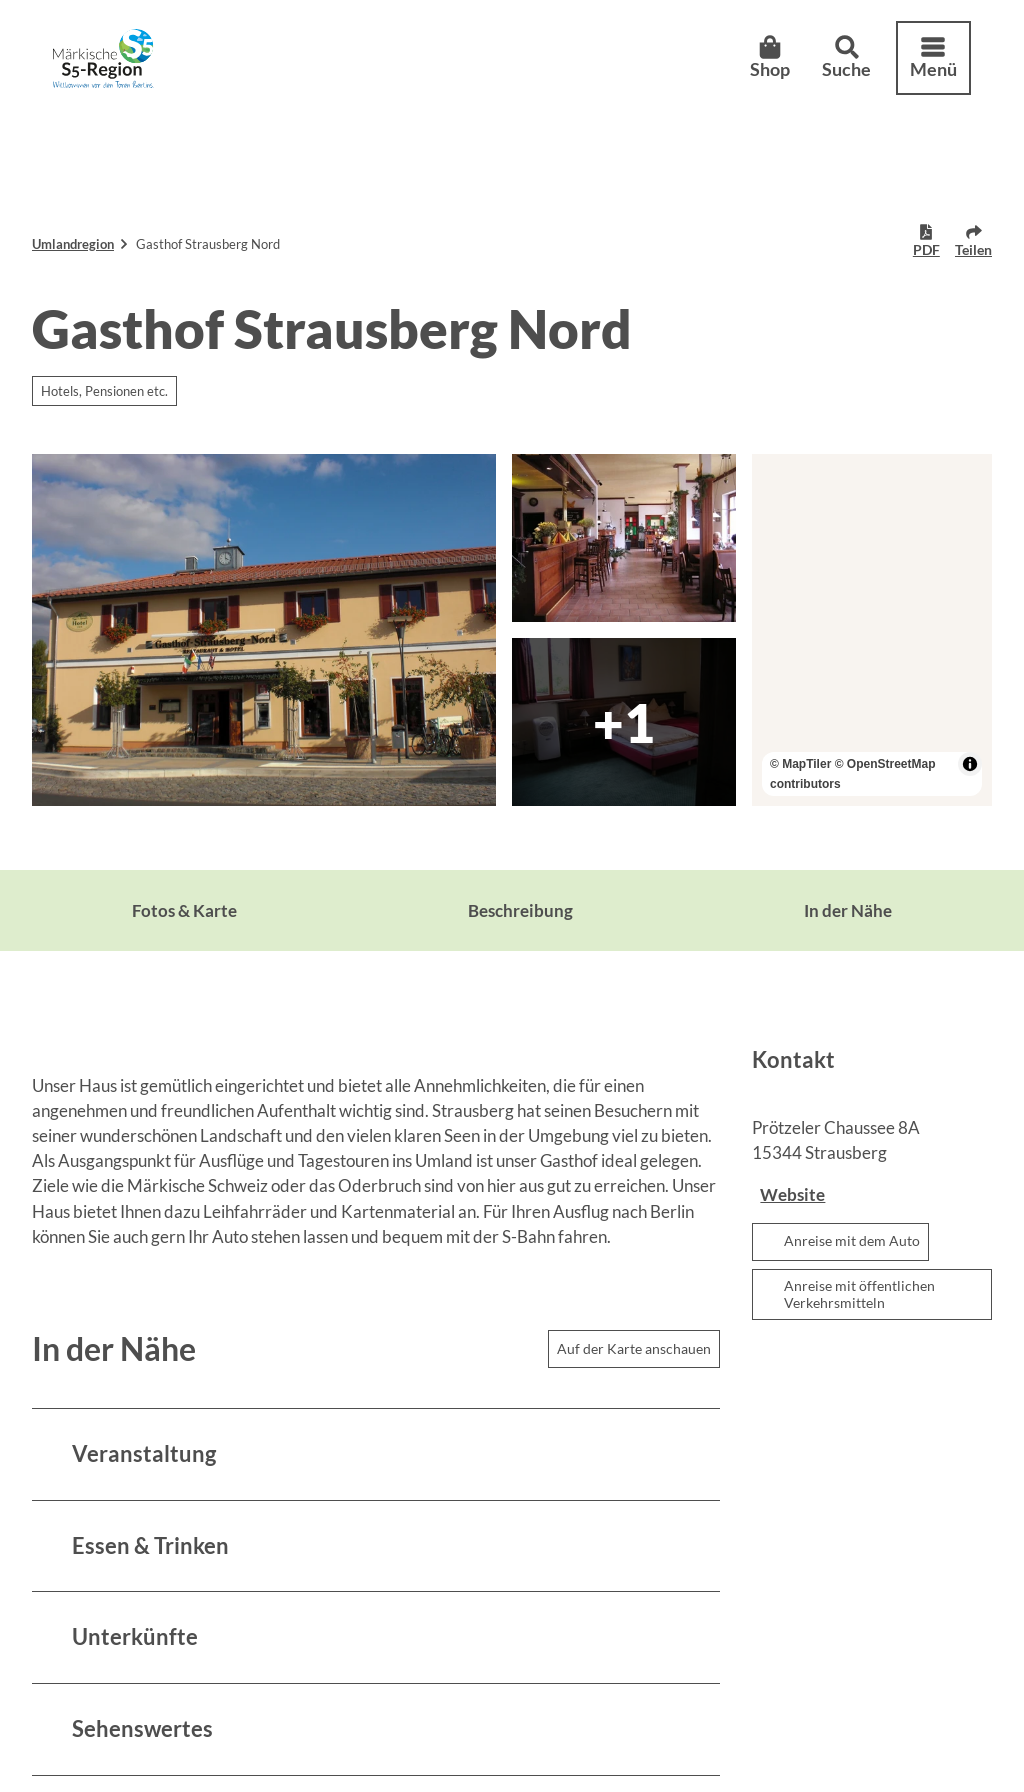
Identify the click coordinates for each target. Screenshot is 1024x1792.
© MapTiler (800, 764)
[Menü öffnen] (922, 69)
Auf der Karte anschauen (634, 1348)
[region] (872, 630)
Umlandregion (73, 244)
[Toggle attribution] (970, 764)
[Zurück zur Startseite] (114, 68)
